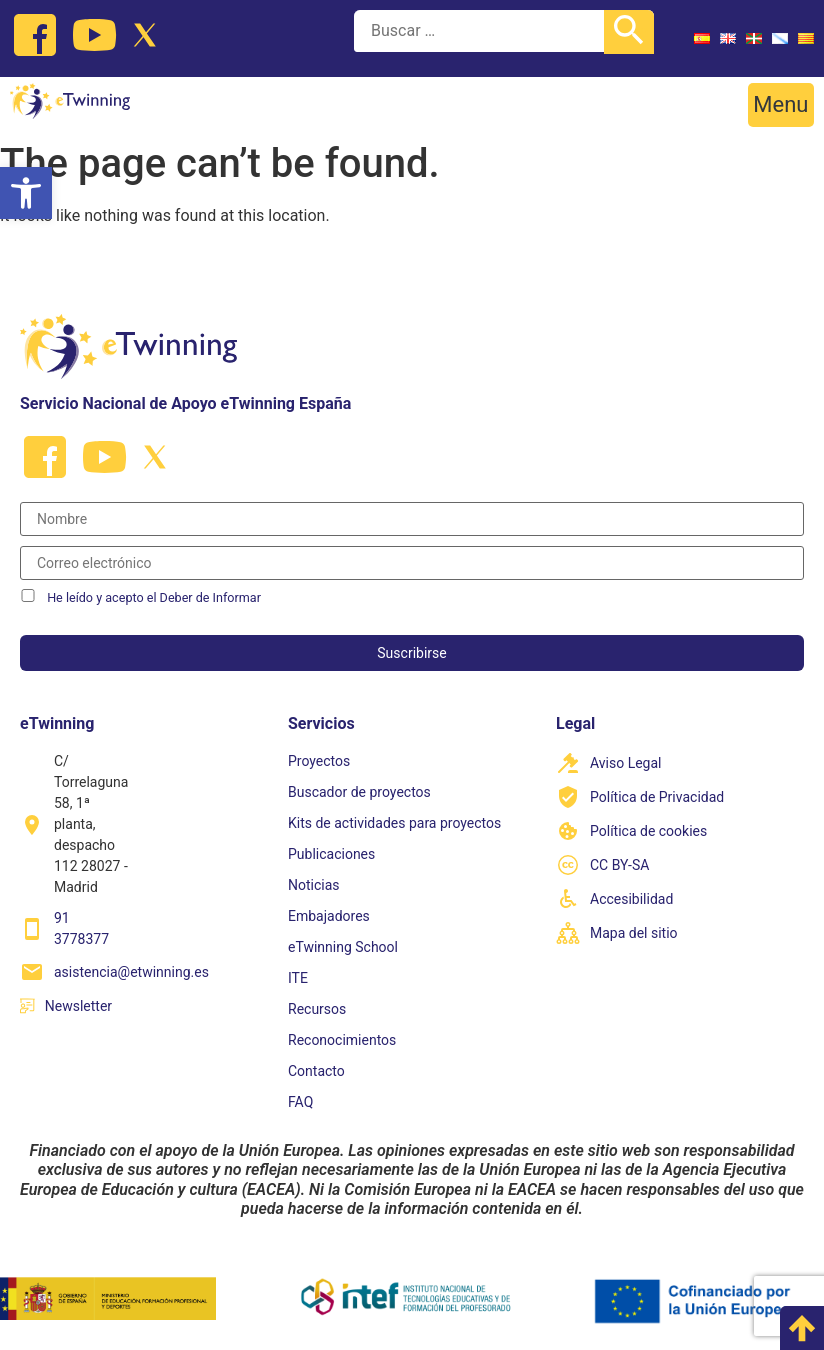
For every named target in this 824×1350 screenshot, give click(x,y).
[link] (26, 193)
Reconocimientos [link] (342, 1040)
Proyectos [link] (319, 761)
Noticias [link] (314, 885)
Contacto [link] (316, 1071)
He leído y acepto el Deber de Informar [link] (154, 597)
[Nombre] (412, 519)
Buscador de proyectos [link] (359, 792)
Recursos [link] (317, 1009)
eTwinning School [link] (343, 947)
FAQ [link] (300, 1102)
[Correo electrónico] (412, 563)
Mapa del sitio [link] (634, 933)
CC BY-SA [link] (619, 865)
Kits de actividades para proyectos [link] (394, 823)
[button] (781, 105)
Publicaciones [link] (331, 854)
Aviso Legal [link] (626, 763)
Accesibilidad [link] (631, 899)
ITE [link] (298, 978)
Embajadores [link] (329, 916)
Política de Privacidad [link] (657, 797)
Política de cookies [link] (648, 831)
